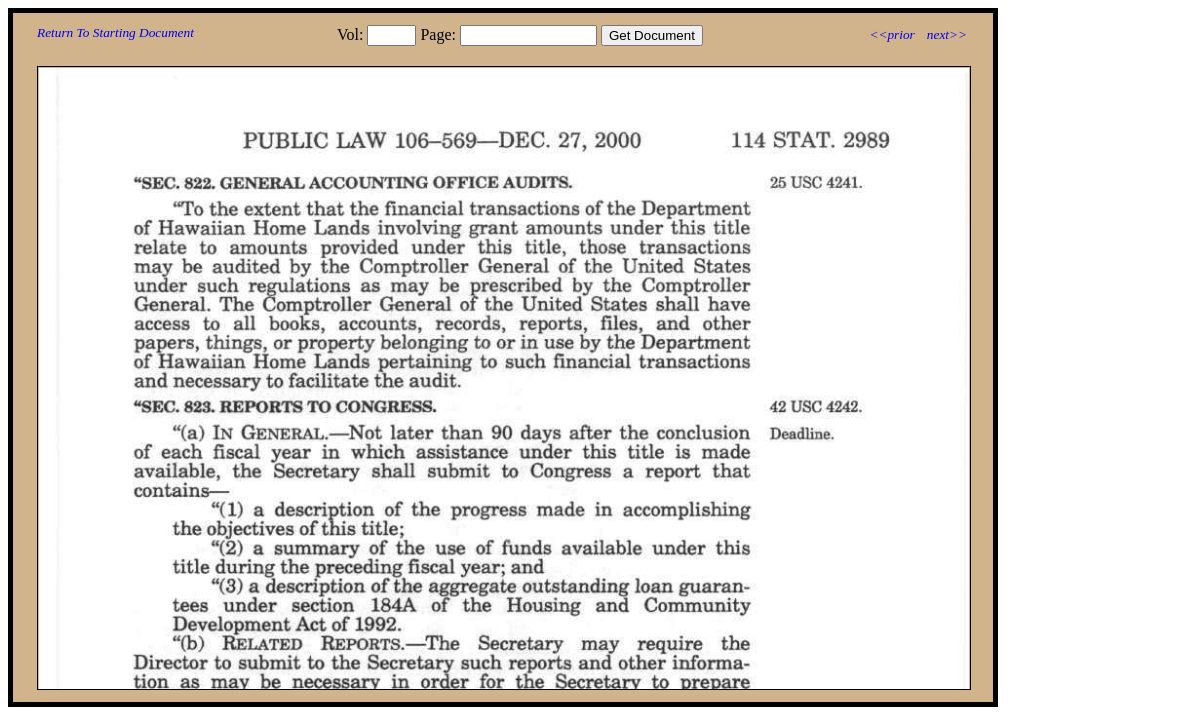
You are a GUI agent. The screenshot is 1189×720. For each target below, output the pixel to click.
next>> (947, 34)
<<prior (891, 34)
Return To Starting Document (115, 32)
